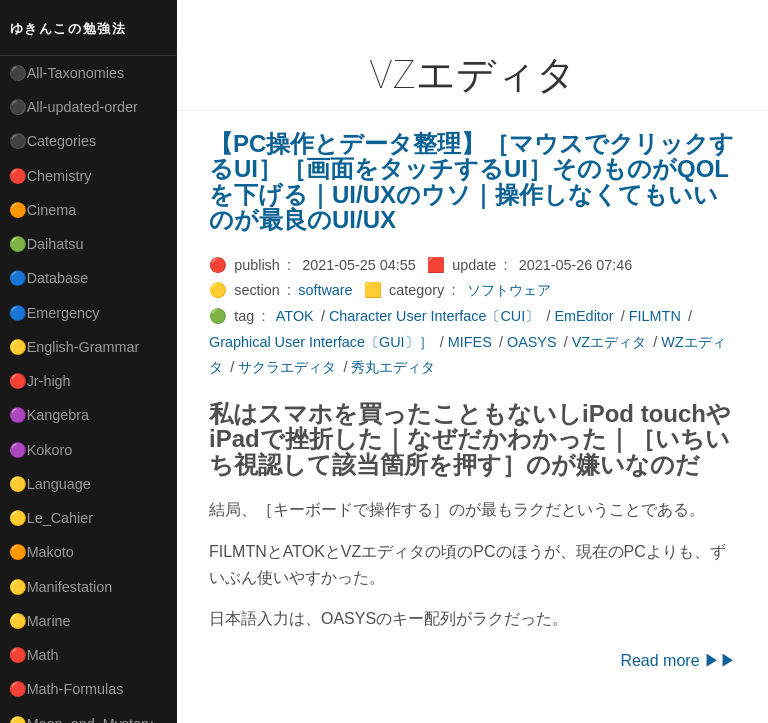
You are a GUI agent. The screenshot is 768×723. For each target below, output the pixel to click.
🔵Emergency (54, 313)
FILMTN (655, 316)
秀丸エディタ (393, 367)
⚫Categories (53, 141)
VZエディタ (609, 342)
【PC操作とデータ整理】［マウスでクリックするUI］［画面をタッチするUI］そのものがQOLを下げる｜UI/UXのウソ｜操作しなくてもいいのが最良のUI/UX (471, 182)
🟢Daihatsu (46, 244)
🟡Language (50, 484)
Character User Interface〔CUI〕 (434, 316)
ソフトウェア (509, 290)
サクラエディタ (287, 367)
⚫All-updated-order (73, 107)
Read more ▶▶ (678, 660)
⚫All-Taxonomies (67, 73)
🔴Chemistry (50, 176)
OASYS (532, 342)
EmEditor (583, 316)
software (325, 290)
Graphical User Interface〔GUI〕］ (321, 342)
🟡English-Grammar (74, 347)
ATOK (295, 316)
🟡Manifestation (61, 587)
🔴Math (34, 655)
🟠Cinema (43, 210)
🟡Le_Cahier (51, 518)
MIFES (470, 342)
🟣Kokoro (41, 450)
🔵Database (49, 278)
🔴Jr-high (40, 381)
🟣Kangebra (49, 415)
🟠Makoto (41, 552)
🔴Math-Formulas (66, 689)
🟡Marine (40, 621)
